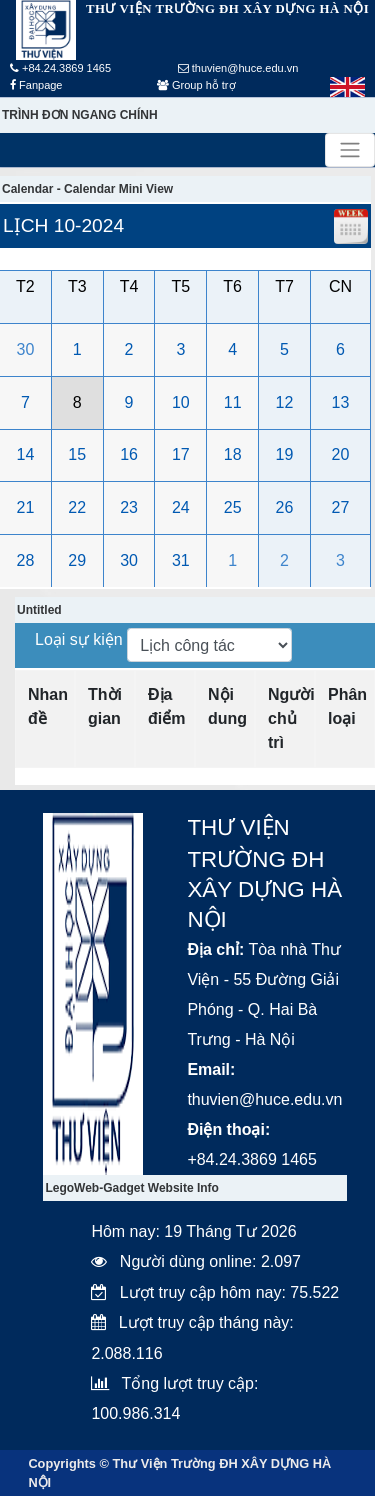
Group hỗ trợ (196, 85)
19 (285, 454)
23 (129, 507)
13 (341, 402)
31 (181, 560)
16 (129, 454)
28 (26, 560)
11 (233, 402)
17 (181, 454)
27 (341, 507)
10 (181, 402)
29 (77, 560)
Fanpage (36, 85)
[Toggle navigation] (350, 150)
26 (285, 507)
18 (233, 454)
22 (77, 507)
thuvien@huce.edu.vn (238, 68)
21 (26, 507)
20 (341, 454)
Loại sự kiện (81, 639)
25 (233, 507)
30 (26, 349)
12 (285, 402)
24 (181, 507)
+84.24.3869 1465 (60, 68)
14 (26, 454)
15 (77, 454)
